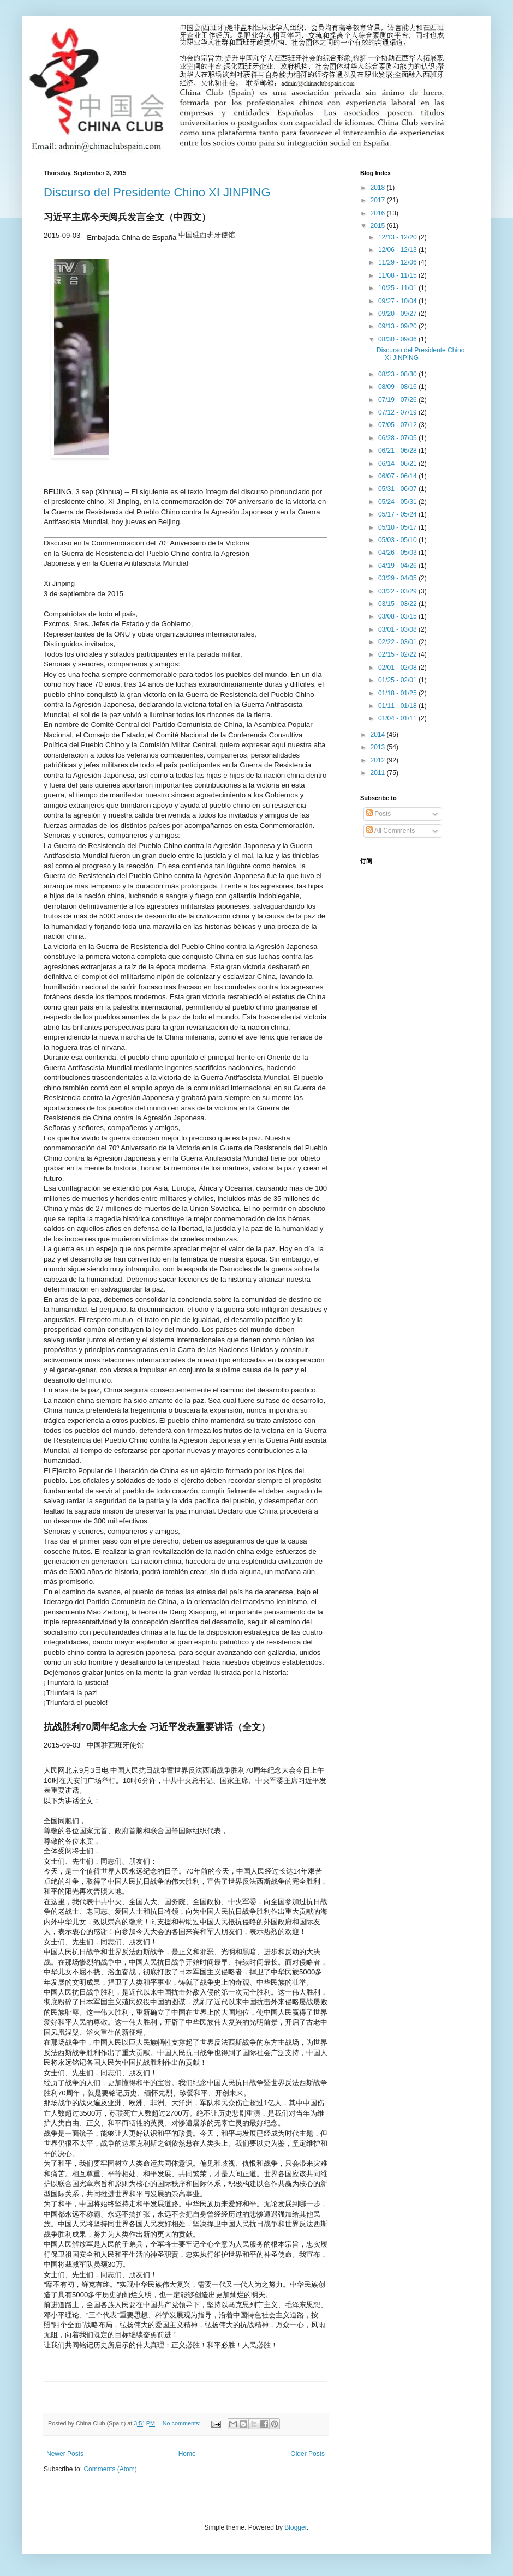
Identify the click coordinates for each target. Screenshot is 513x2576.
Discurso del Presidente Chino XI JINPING (157, 192)
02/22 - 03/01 (398, 642)
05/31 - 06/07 (398, 489)
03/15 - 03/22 (398, 604)
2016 (379, 213)
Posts (378, 814)
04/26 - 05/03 (398, 552)
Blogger (295, 2527)
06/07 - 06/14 (398, 476)
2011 (379, 773)
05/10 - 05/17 (398, 527)
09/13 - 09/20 (398, 326)
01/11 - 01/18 (398, 706)
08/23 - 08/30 (398, 374)
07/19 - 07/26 (398, 400)
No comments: (182, 2423)
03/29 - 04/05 (398, 578)
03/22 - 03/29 (398, 591)
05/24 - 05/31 (398, 502)
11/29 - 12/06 (398, 262)
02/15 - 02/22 (398, 654)
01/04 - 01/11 (398, 718)
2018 (379, 187)
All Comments (390, 830)
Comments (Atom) (109, 2469)
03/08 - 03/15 (398, 616)
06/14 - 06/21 (398, 463)
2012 (379, 760)
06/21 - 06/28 (398, 450)
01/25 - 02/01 (398, 680)
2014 (379, 734)
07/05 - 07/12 (398, 425)
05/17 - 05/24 (398, 514)
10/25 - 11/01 (398, 288)
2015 (379, 226)
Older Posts (307, 2454)
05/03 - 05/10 (398, 540)
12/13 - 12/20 (398, 237)
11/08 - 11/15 (398, 275)
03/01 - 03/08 (398, 629)
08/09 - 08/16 (398, 387)
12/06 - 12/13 (398, 250)
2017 (379, 200)
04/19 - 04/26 (398, 565)
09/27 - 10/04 (398, 301)
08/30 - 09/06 (398, 339)
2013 (379, 747)
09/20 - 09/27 (398, 313)
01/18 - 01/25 (398, 693)
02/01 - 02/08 (398, 667)
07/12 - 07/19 (398, 412)
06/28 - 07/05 (398, 438)
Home (187, 2454)
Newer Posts (64, 2454)
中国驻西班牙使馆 (115, 1745)
